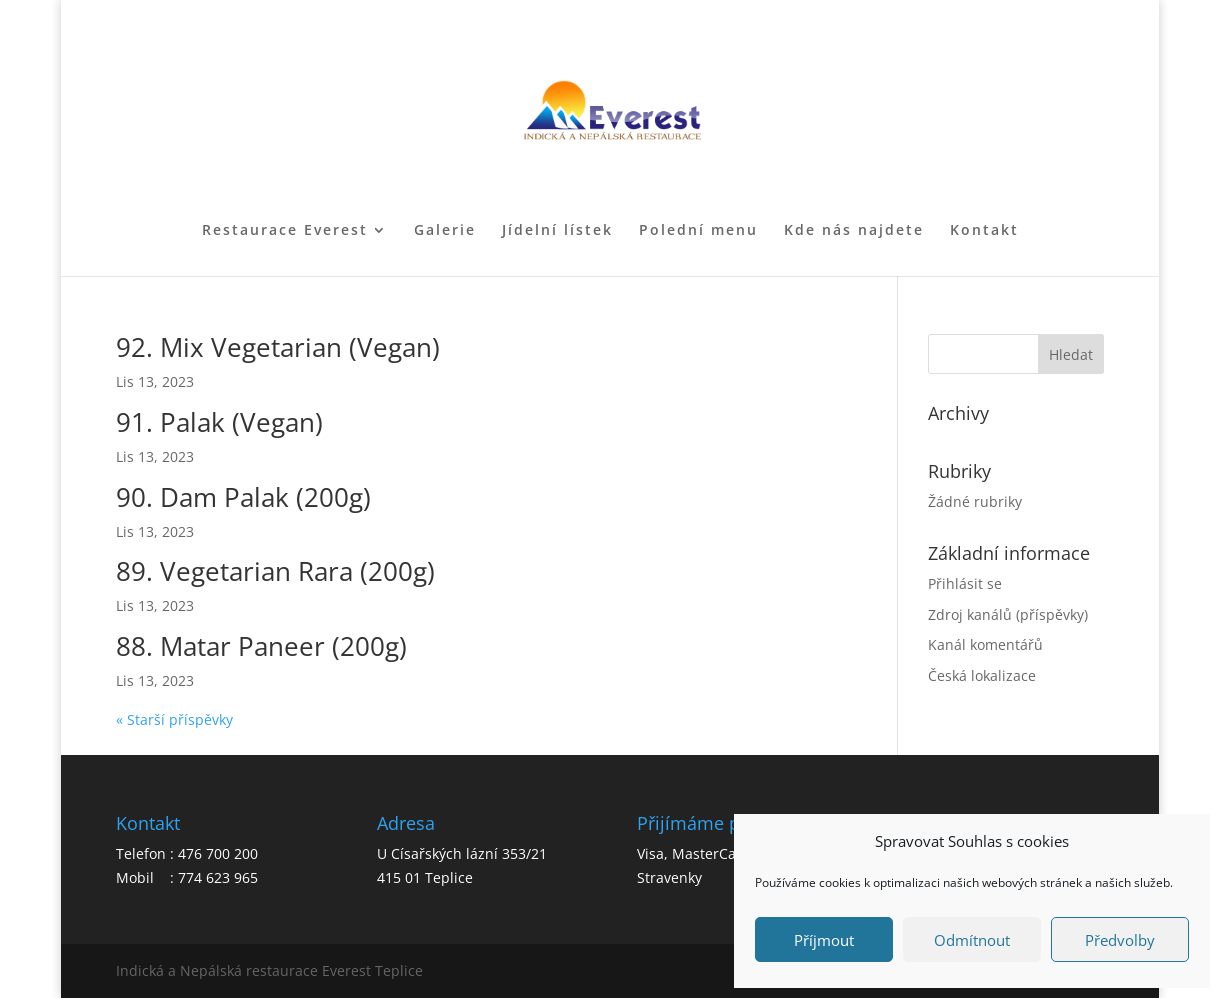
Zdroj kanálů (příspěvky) (1008, 614)
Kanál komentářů (985, 644)
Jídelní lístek (557, 231)
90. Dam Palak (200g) (243, 497)
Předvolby (1120, 940)
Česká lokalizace (982, 675)
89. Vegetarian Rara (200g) (275, 571)
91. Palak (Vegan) (219, 422)
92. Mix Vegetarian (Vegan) (278, 347)
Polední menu (698, 231)
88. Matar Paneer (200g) (261, 646)
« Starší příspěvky (174, 719)
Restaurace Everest (285, 231)
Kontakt (984, 231)
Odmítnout (972, 940)
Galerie (445, 231)
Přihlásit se (965, 583)
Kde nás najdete (854, 231)
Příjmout (824, 940)
